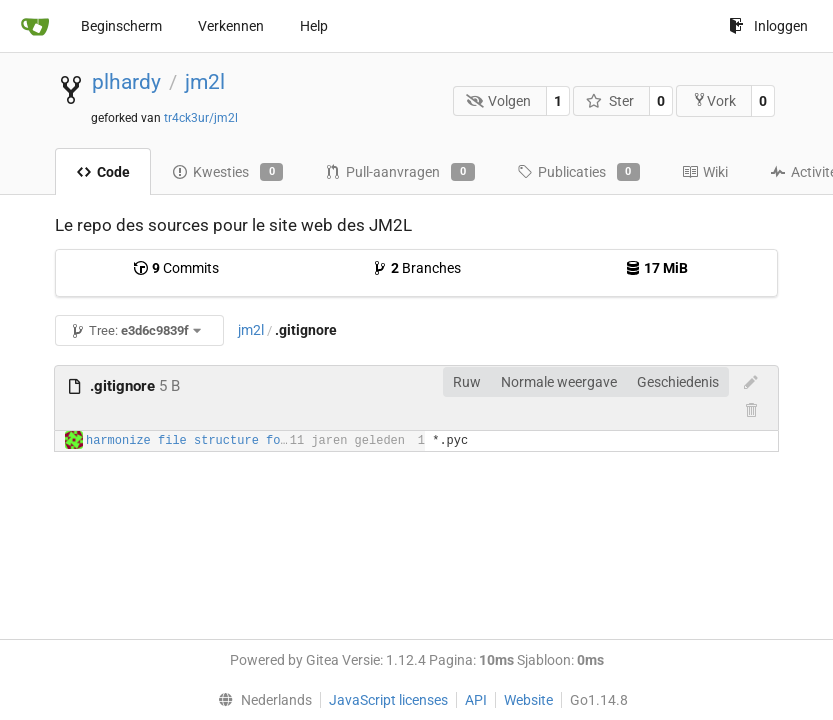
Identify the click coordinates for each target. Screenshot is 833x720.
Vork (714, 100)
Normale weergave (559, 382)
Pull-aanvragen (399, 172)
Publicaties (578, 172)
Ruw (467, 382)
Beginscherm (121, 26)
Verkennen (231, 26)
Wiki (705, 172)
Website (528, 700)
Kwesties (227, 172)
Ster (610, 101)
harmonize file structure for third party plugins (259, 441)
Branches (416, 268)
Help (314, 26)
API (476, 700)
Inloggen (768, 26)
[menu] (261, 700)
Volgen (499, 101)
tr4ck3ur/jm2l (201, 118)
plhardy (126, 82)
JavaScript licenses (388, 700)
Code (103, 172)
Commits (176, 268)
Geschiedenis (678, 382)
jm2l (205, 82)
